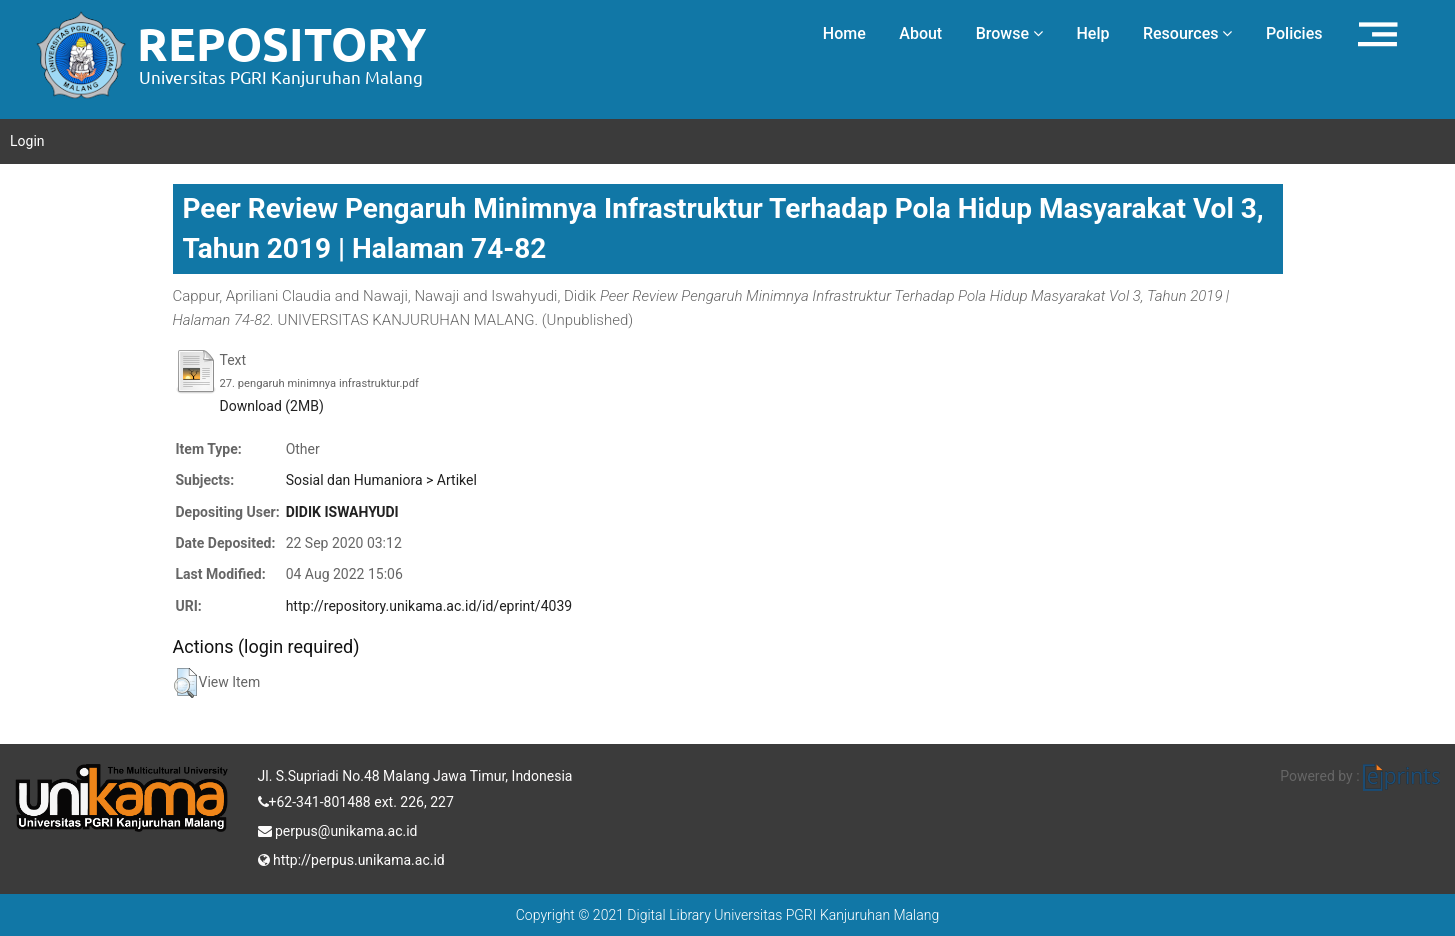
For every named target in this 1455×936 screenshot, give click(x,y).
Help (1092, 33)
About (920, 33)
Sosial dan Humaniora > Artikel (381, 480)
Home (844, 33)
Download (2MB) (272, 406)
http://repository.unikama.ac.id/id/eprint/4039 (429, 606)
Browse (1009, 33)
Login (27, 141)
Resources (1188, 33)
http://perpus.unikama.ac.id (351, 858)
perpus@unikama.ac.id (338, 829)
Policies (1294, 33)
